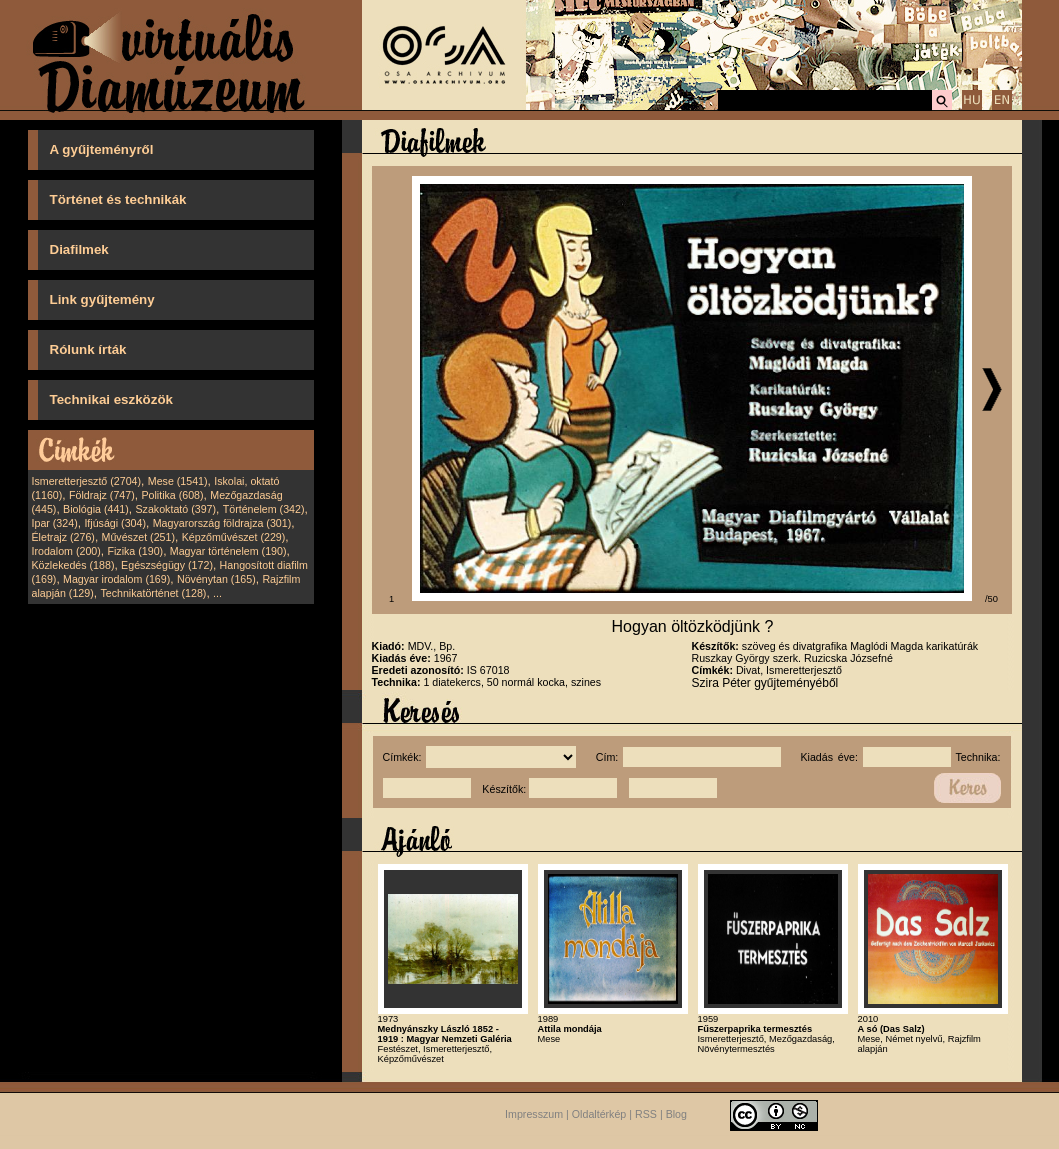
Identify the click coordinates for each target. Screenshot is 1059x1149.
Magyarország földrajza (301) (222, 523)
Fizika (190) (135, 551)
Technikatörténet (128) (153, 593)
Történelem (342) (264, 509)
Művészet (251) (138, 537)
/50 (991, 599)
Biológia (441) (96, 509)
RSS (646, 1114)
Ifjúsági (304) (115, 523)
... (217, 593)
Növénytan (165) (216, 579)
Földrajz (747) (102, 495)
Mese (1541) (178, 481)
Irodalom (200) (66, 551)
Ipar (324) (55, 523)
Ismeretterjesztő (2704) (87, 481)
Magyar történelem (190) (228, 551)
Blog (676, 1114)
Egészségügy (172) (167, 565)
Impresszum (534, 1114)
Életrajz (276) (63, 537)
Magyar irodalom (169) (116, 579)
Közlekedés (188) (73, 565)
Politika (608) (172, 495)
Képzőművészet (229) (234, 537)
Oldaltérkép (599, 1114)
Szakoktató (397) (176, 509)
